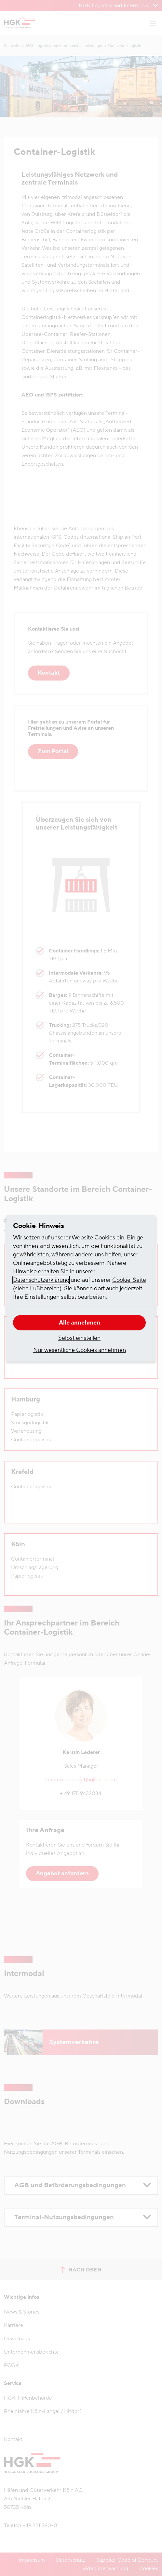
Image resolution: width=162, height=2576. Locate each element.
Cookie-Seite (129, 1280)
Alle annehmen (79, 1322)
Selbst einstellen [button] (79, 1338)
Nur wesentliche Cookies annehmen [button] (79, 1350)
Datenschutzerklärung (41, 1280)
